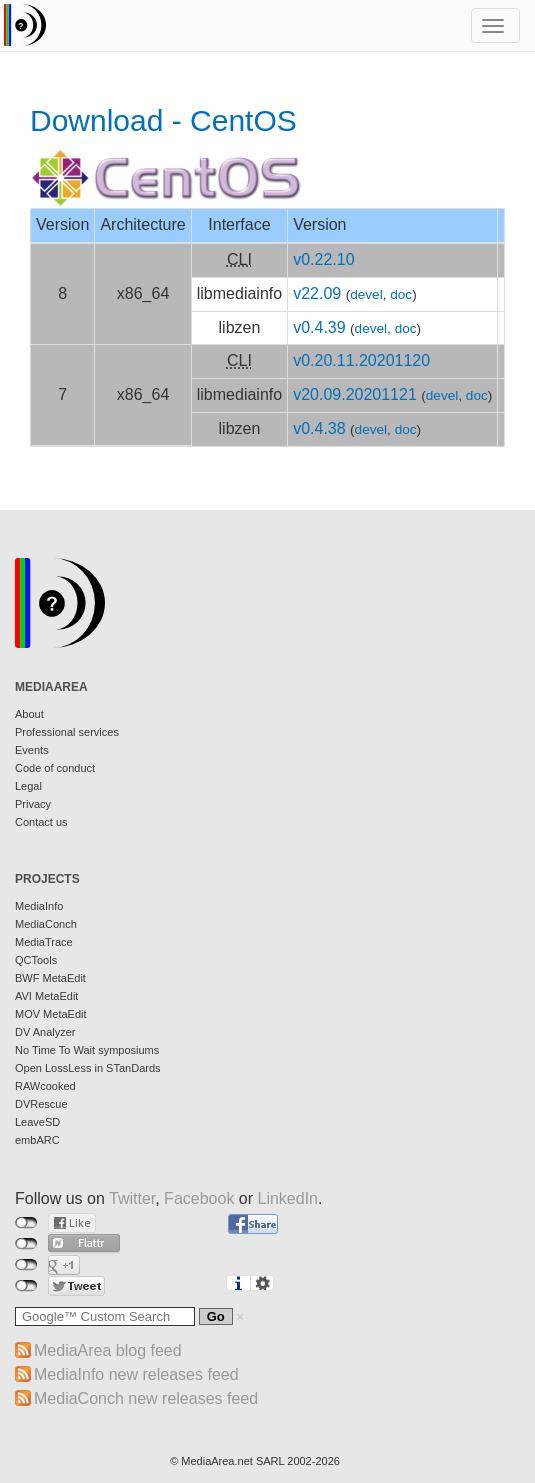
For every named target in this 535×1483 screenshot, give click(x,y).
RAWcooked (45, 1086)
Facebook (199, 1198)
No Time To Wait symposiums (87, 1050)
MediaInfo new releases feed (136, 1374)
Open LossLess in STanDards (88, 1068)
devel (366, 294)
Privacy (33, 804)
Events (32, 750)
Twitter (132, 1198)
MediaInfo (39, 906)
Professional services (67, 732)
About (29, 714)
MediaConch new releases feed (146, 1398)
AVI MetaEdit (46, 996)
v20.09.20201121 (355, 394)
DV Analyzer (45, 1032)
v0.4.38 (319, 428)
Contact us (41, 822)
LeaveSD (37, 1122)
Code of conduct (55, 768)
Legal (28, 786)
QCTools (36, 960)
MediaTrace (44, 942)
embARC (37, 1140)
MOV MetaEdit (51, 1014)
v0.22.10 (323, 259)
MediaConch (46, 924)
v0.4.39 (319, 327)
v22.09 (317, 293)
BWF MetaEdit (50, 978)
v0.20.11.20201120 (361, 360)
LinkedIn (288, 1198)
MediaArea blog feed (108, 1350)
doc (401, 294)
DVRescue (41, 1104)
